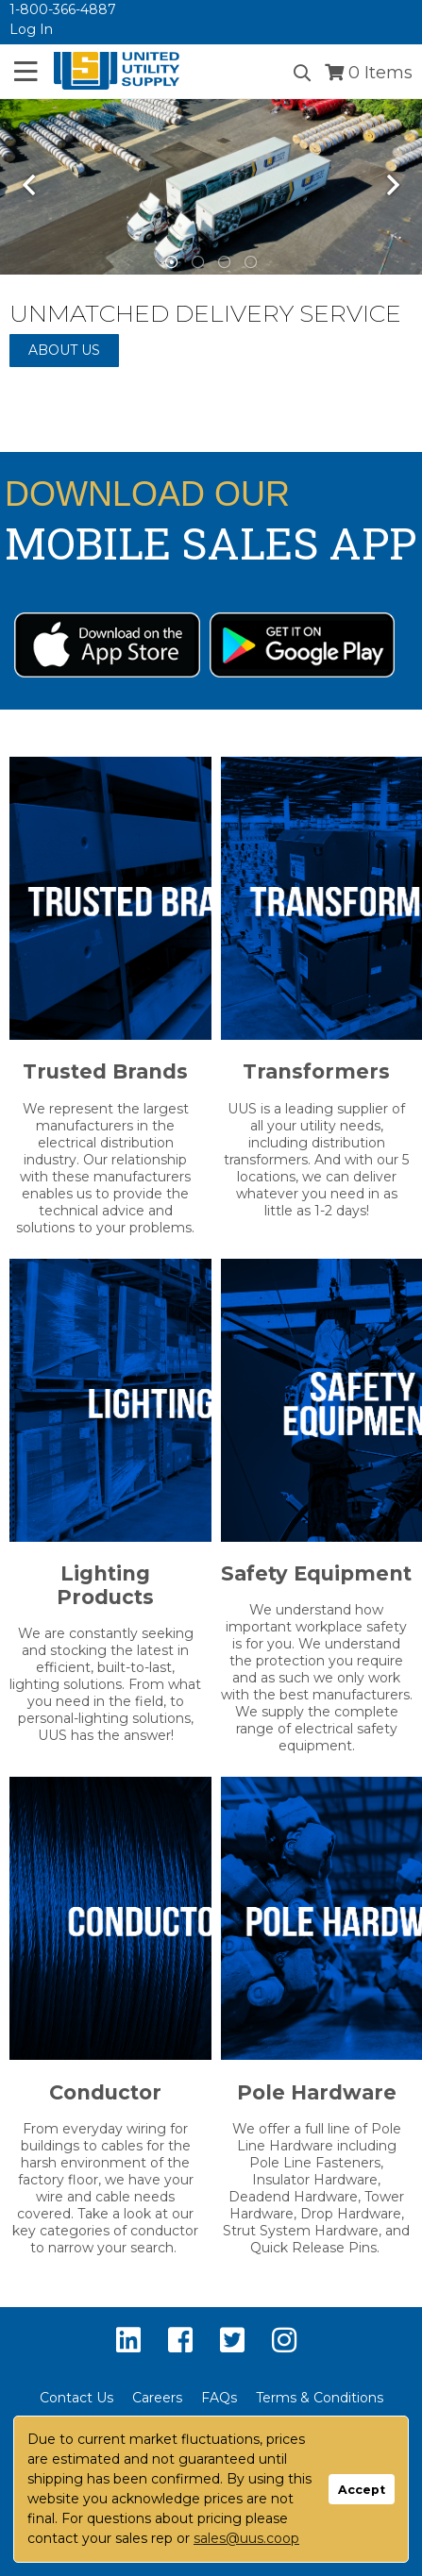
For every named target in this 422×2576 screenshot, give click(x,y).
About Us (64, 350)
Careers (157, 2397)
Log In (31, 29)
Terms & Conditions (319, 2397)
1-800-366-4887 (62, 9)
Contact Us (76, 2397)
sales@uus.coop (246, 2538)
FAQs (219, 2397)
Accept (361, 2490)
